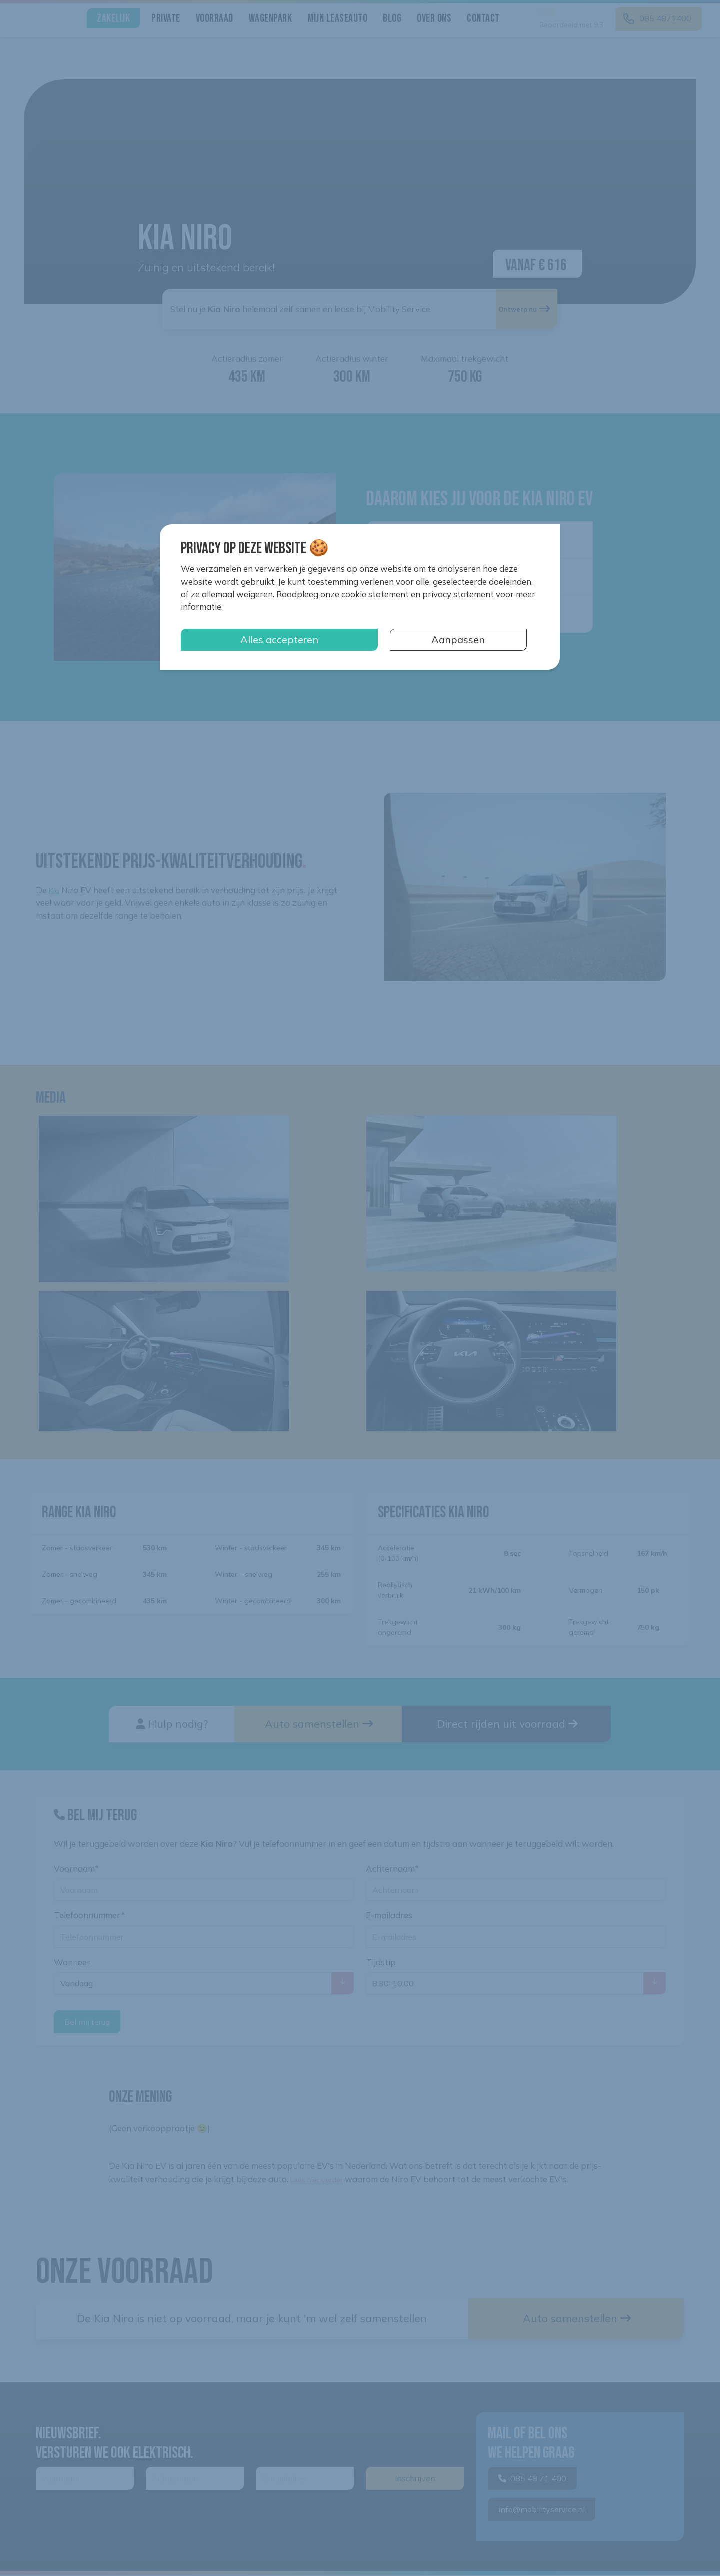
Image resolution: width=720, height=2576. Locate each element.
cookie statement (375, 594)
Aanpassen (458, 639)
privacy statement (458, 594)
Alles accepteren (279, 639)
